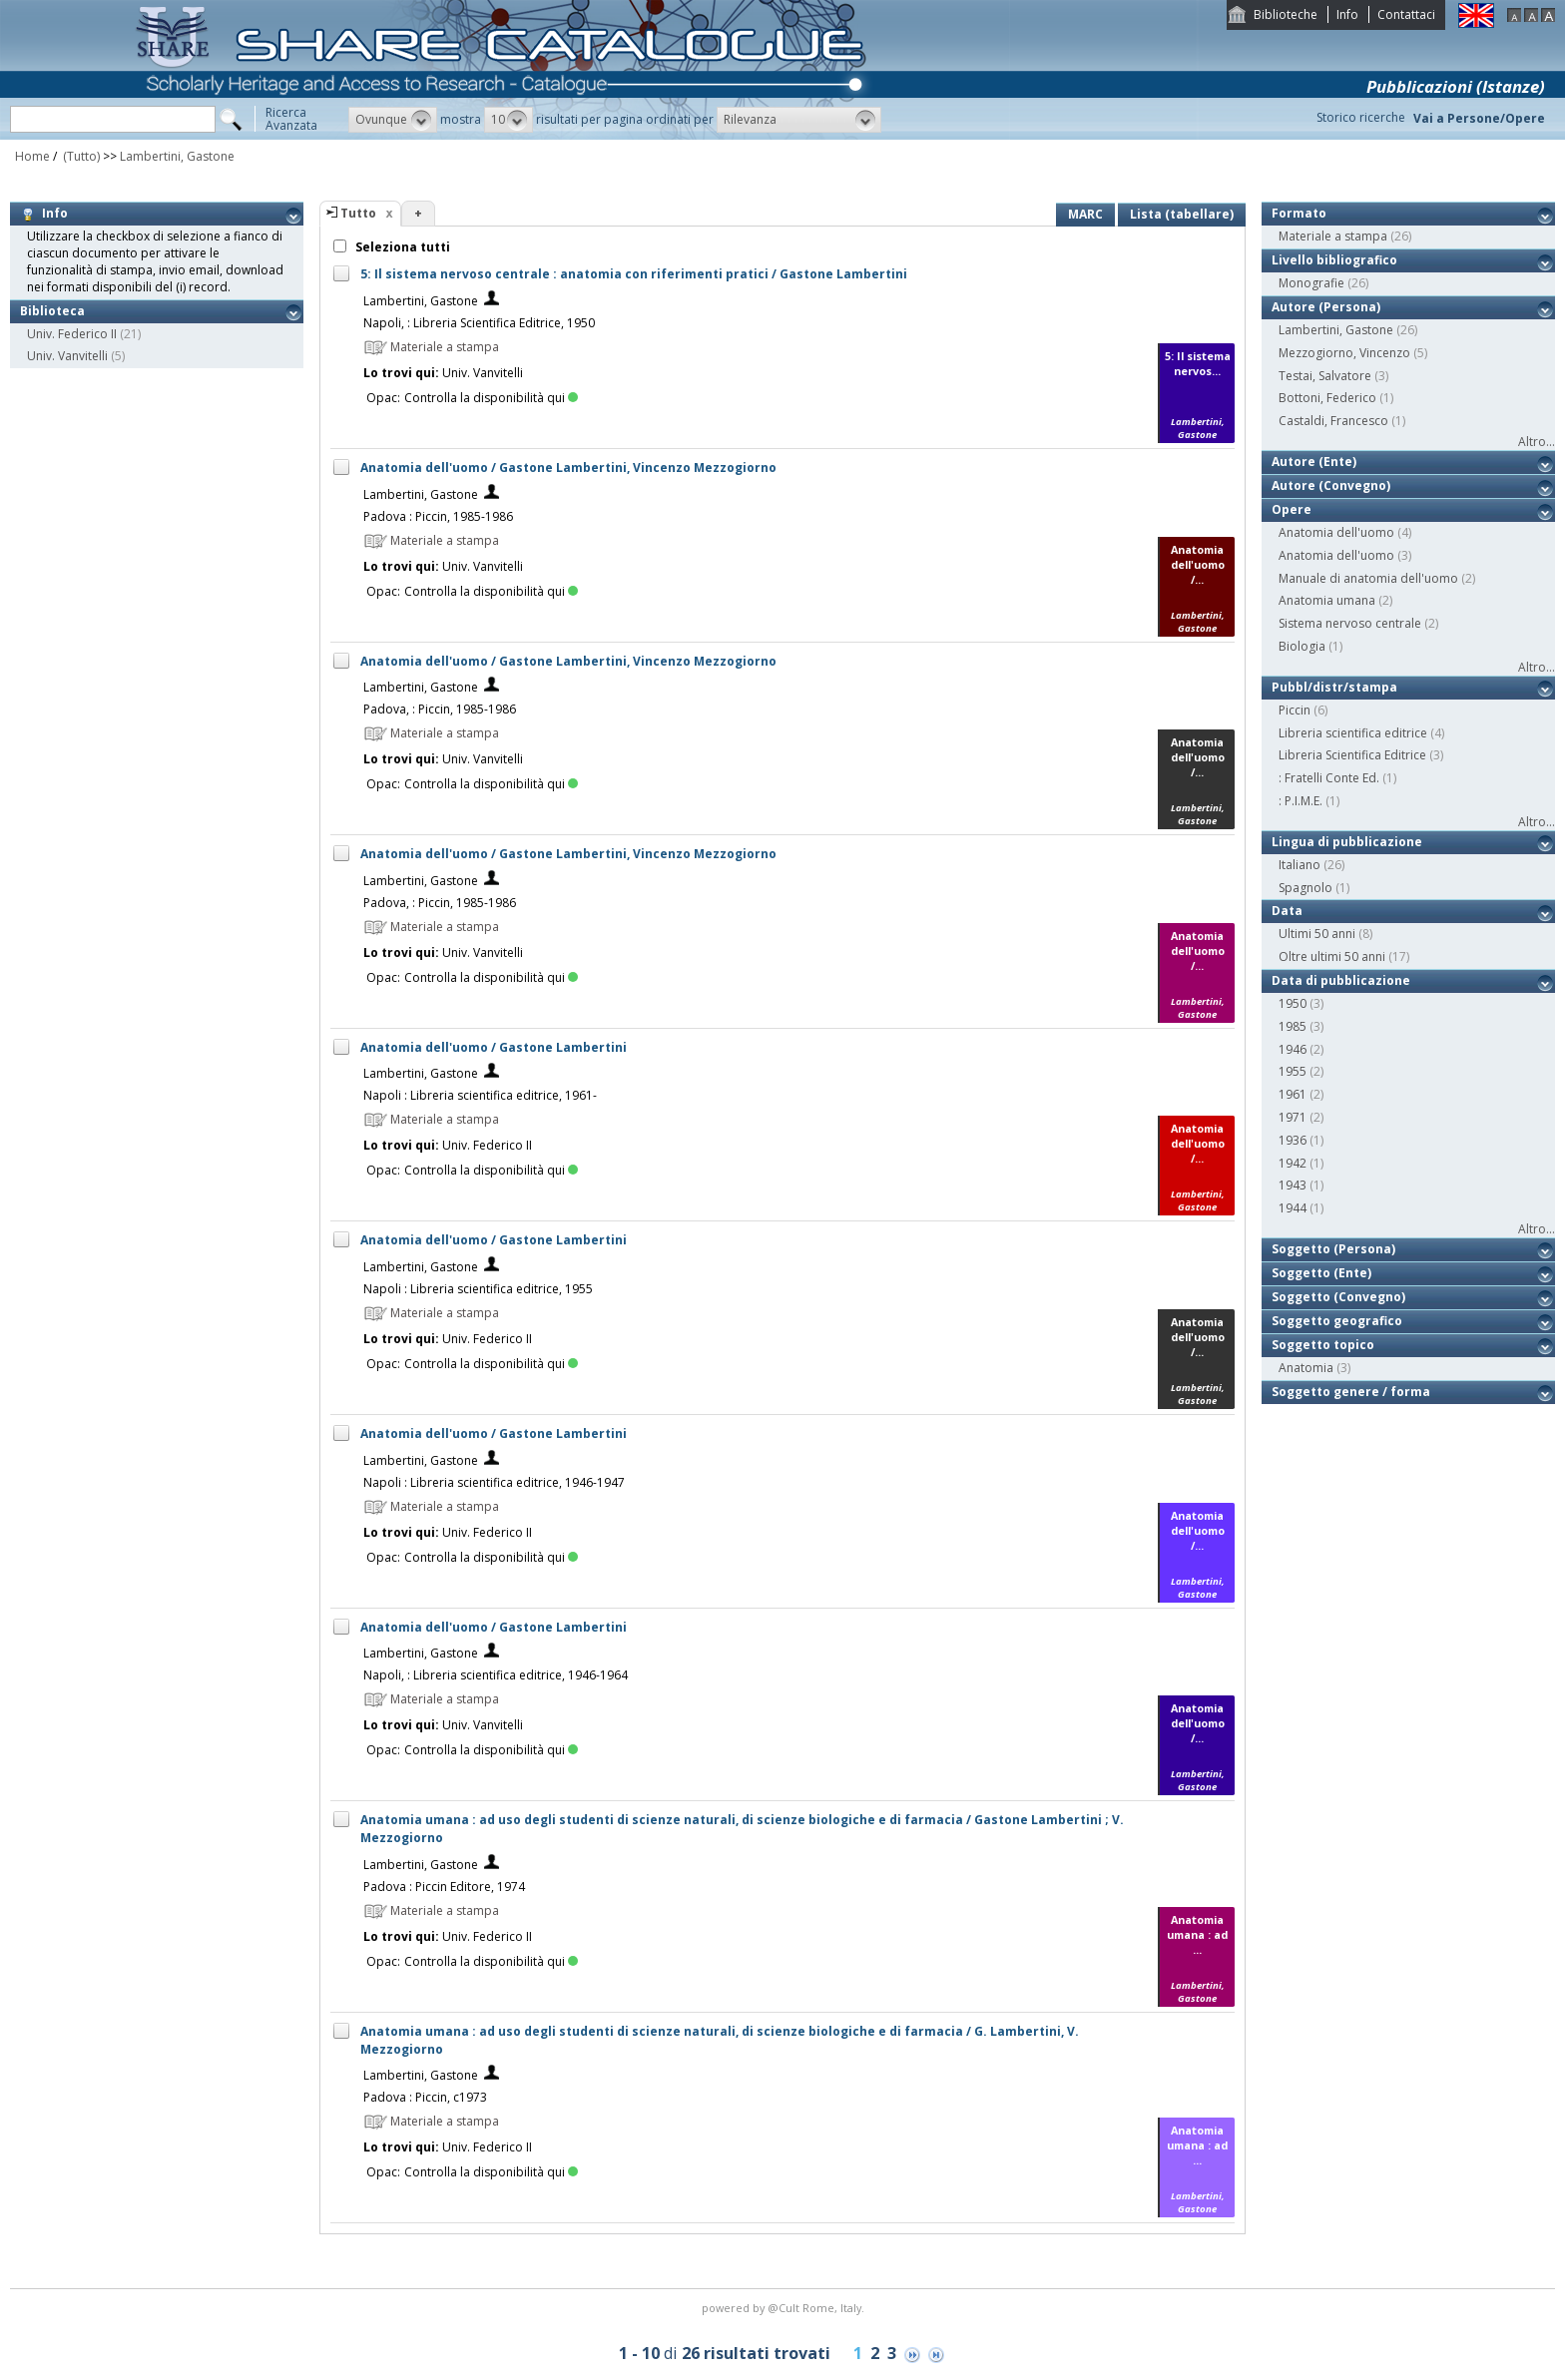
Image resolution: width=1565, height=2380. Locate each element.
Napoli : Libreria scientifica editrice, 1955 (478, 1288)
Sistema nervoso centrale (1350, 623)
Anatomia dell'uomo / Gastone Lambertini (493, 1047)
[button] (392, 120)
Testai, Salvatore (1325, 375)
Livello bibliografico (1334, 259)
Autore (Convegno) (1331, 485)
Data (1287, 910)
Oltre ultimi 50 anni (1332, 956)
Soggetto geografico (1337, 1320)
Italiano (1299, 864)
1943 (1292, 1185)
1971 (1292, 1117)
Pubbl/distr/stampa (1334, 687)
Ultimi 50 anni (1317, 933)
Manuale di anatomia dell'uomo (1368, 578)
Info (1347, 14)
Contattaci (1406, 14)
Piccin (1294, 710)
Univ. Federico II (72, 333)
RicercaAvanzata (291, 119)
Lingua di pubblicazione (1347, 841)
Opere (1291, 509)
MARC (1085, 214)
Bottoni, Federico (1327, 397)
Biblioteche (1285, 14)
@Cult (785, 2307)
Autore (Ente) (1314, 461)
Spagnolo (1305, 887)
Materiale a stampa (1333, 236)
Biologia (1302, 646)
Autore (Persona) (1326, 306)
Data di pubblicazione (1341, 980)
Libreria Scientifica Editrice (1352, 754)
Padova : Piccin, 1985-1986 (438, 516)
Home (32, 156)
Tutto (358, 213)
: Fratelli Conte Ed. (1329, 777)
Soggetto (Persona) (1333, 1248)
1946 (1292, 1049)
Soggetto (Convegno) (1338, 1296)
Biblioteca (52, 310)
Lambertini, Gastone (177, 156)
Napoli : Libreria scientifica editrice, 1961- (480, 1095)
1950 (1292, 1003)
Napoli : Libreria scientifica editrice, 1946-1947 (494, 1482)
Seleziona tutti (401, 246)
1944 (1292, 1207)
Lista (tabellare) (1182, 214)
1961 (1292, 1094)
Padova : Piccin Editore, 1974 (444, 1886)
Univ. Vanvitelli (67, 355)
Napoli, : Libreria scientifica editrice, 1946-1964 (495, 1674)
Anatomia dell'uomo (1336, 532)
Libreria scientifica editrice (1353, 732)
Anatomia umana (1327, 600)
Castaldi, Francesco (1333, 420)
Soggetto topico (1323, 1344)
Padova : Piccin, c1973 (425, 2097)
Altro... (1536, 441)
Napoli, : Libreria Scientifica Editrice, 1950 (479, 322)
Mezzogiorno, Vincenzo (1344, 352)
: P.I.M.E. (1300, 800)
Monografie (1311, 282)
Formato (1299, 213)
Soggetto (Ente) (1321, 1272)
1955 (1292, 1071)
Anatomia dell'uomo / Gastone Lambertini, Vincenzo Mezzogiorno (568, 467)
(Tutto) (80, 156)
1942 (1292, 1163)
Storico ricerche (1360, 117)
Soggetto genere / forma (1351, 1391)
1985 (1292, 1026)
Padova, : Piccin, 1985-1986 (439, 709)
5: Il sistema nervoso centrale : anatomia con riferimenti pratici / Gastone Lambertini (633, 273)
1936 (1292, 1140)
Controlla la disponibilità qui (491, 397)
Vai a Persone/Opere (1479, 118)
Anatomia (1306, 1367)
